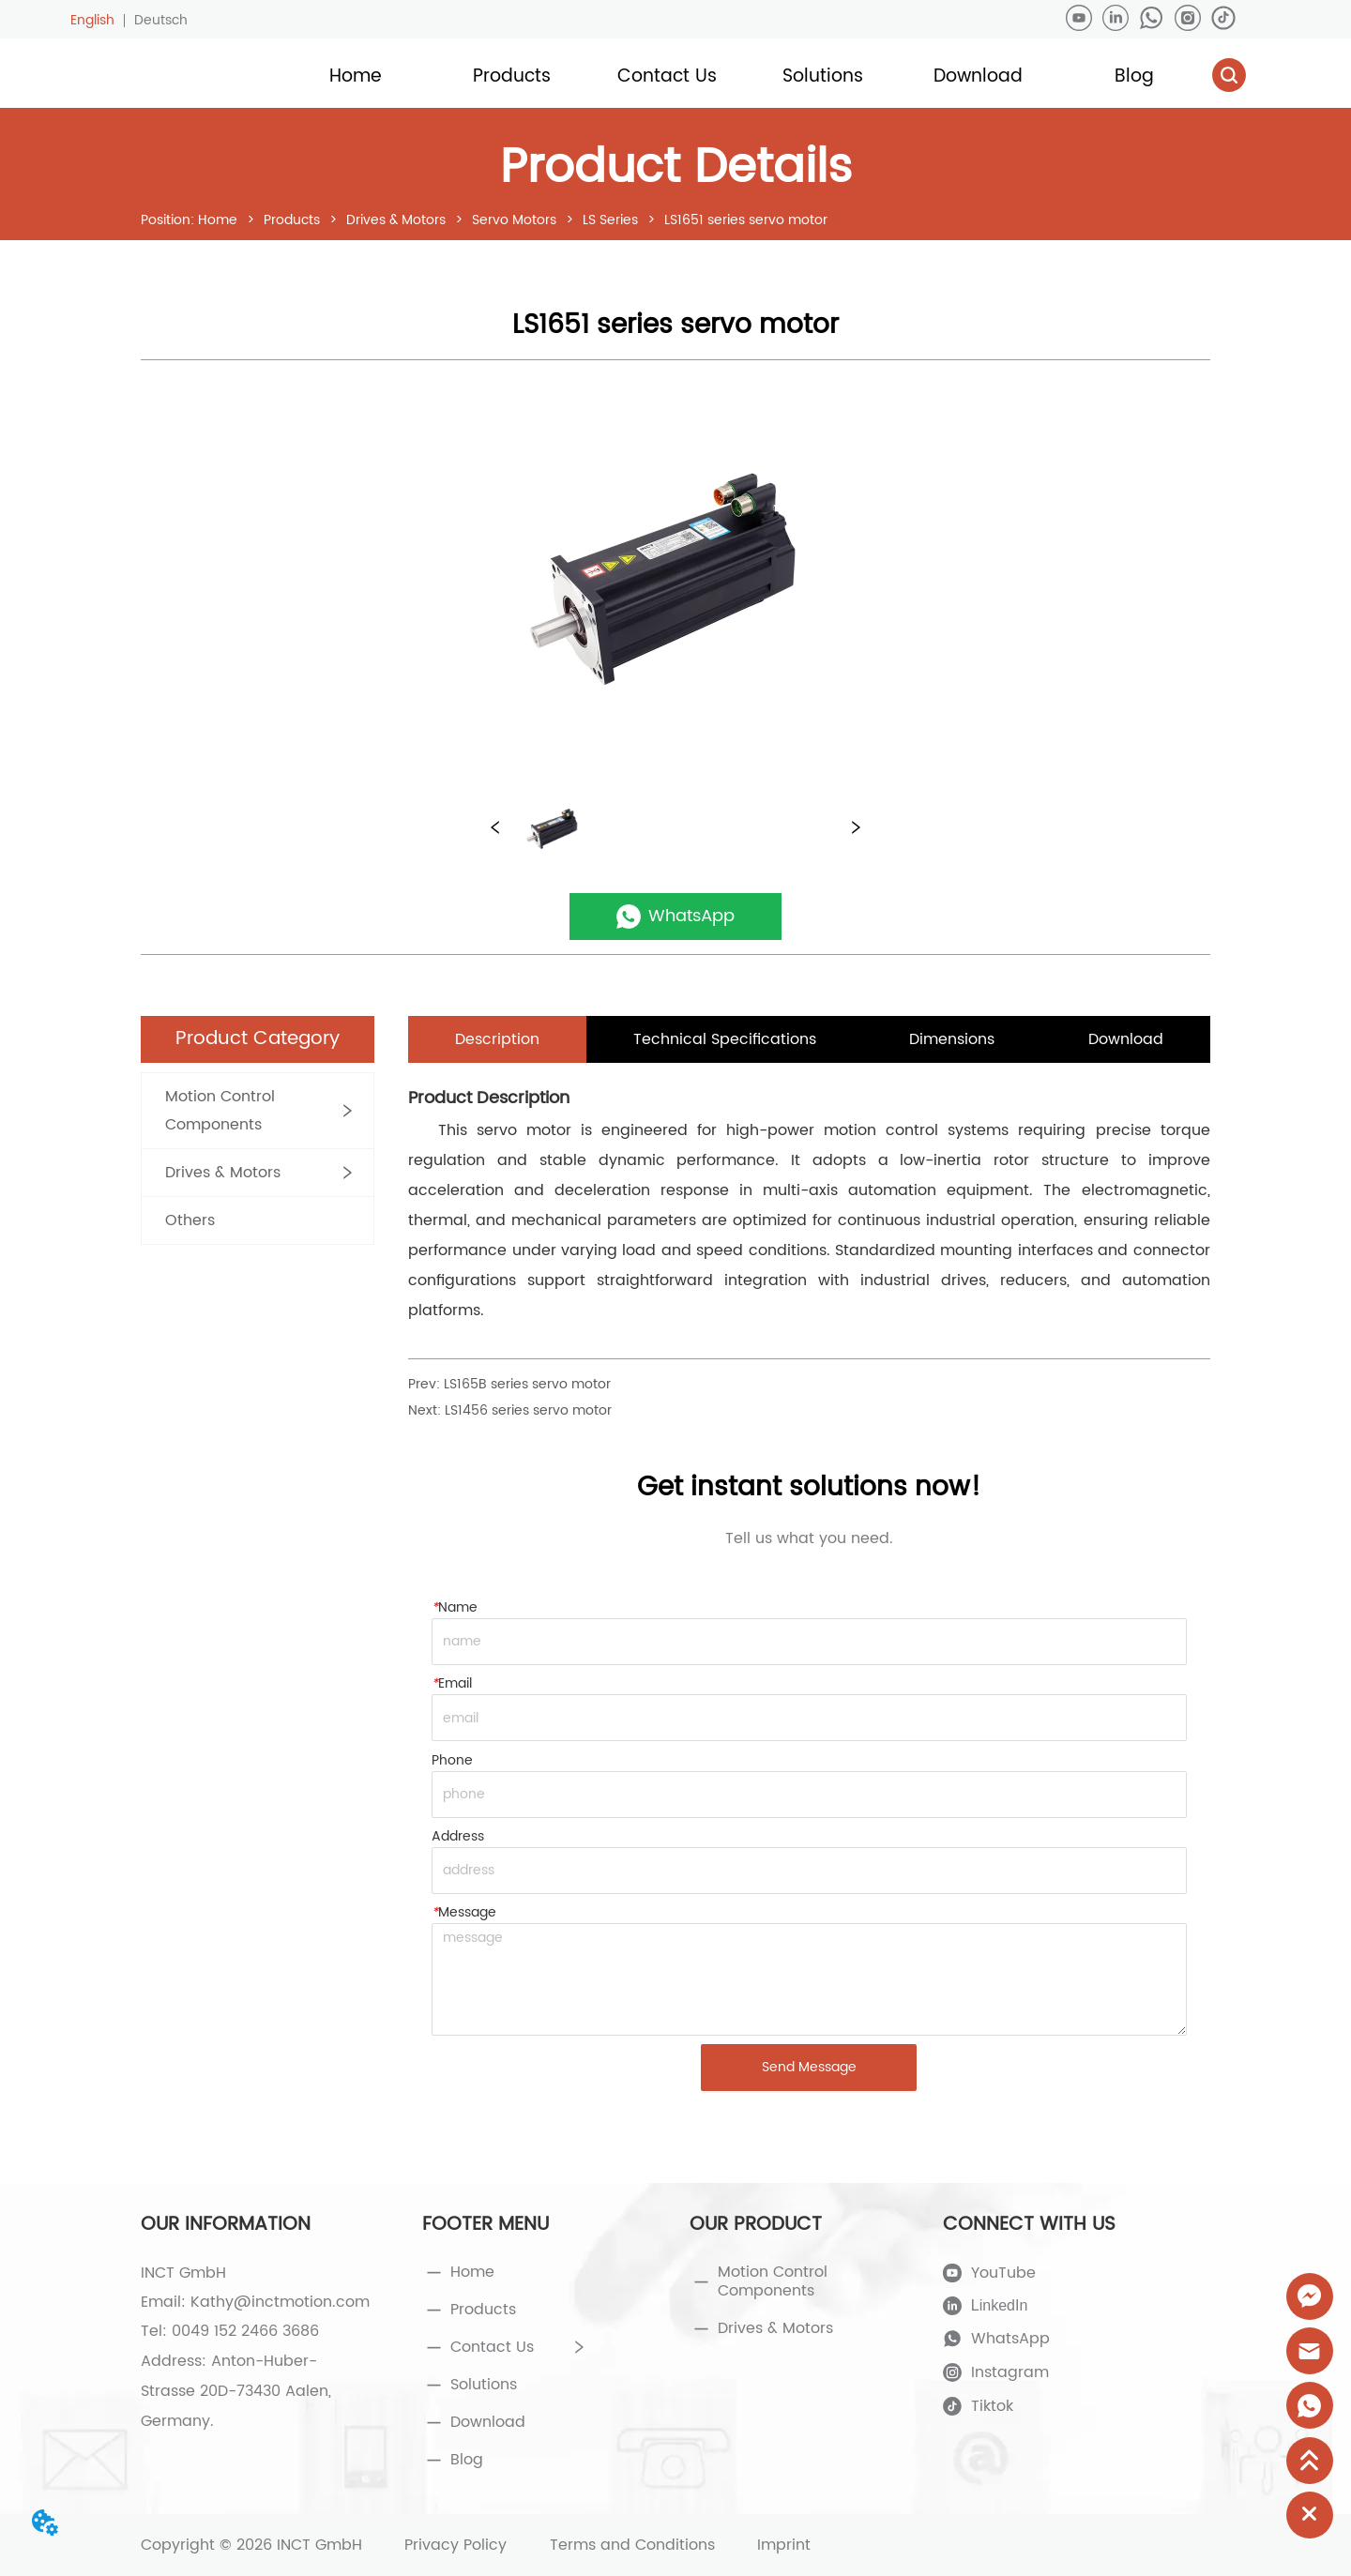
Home (217, 220)
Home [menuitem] (355, 76)
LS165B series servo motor (527, 1384)
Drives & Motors (395, 220)
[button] (511, 76)
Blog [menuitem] (1134, 76)
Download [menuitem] (978, 76)
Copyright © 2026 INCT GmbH (251, 2545)
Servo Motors (514, 220)
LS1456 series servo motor (528, 1410)
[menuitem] (511, 76)
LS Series (610, 220)
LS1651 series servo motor (743, 220)
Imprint (784, 2545)
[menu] (744, 76)
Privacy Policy (455, 2545)
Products (292, 220)
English (92, 20)
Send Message (809, 2067)
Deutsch (161, 20)
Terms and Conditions (632, 2545)
